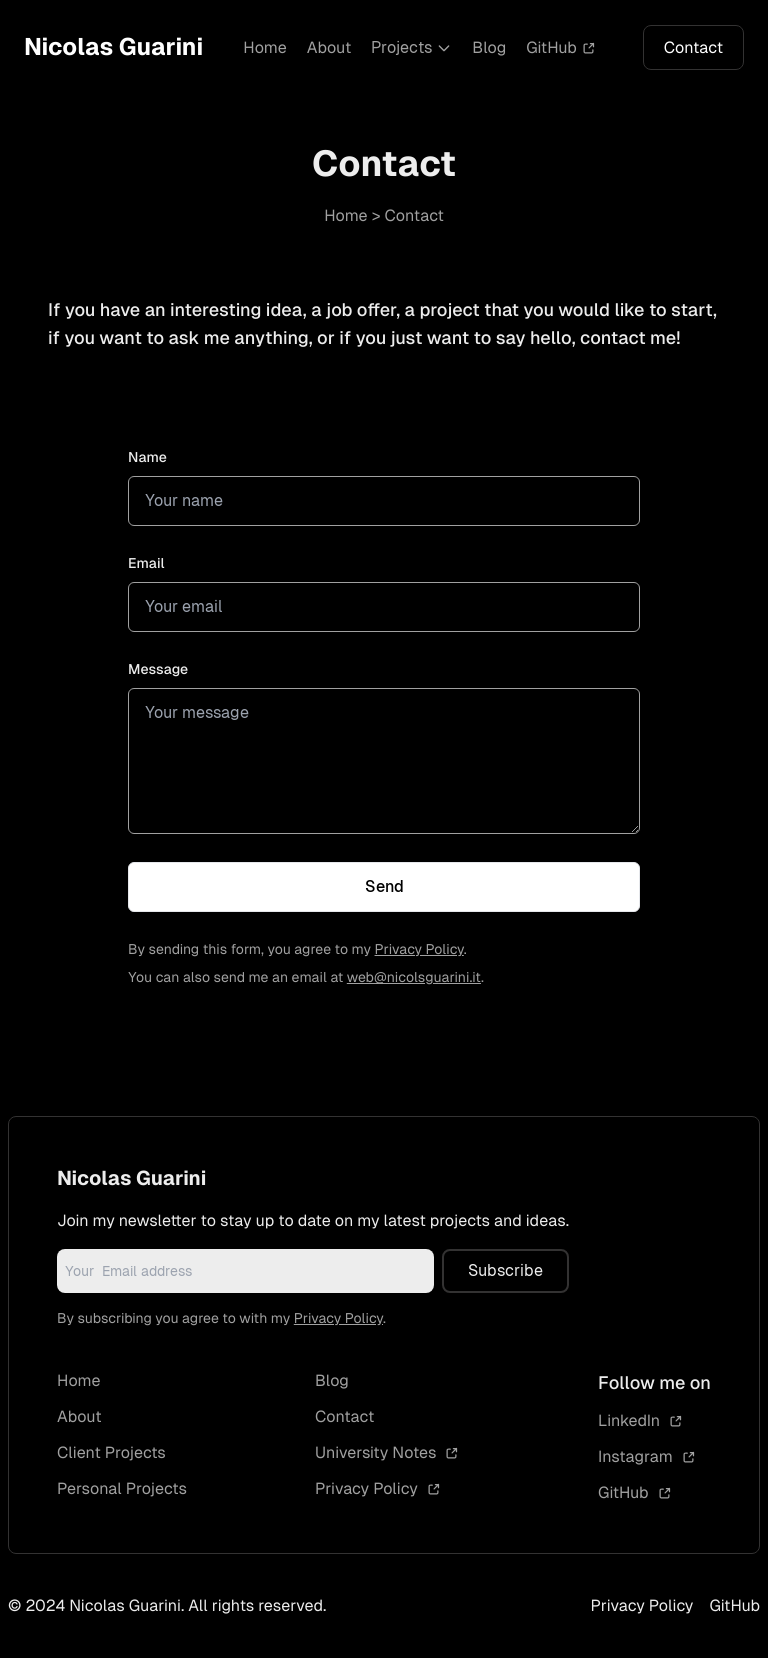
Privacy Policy (419, 950)
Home (264, 47)
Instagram (647, 1456)
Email (146, 564)
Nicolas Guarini (113, 47)
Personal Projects (122, 1488)
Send (384, 886)
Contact (693, 47)
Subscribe (505, 1270)
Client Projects (111, 1452)
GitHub (561, 47)
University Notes (387, 1452)
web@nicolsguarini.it (414, 978)
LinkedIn (640, 1420)
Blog (489, 47)
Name (147, 458)
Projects (411, 47)
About (329, 47)
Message (158, 670)
